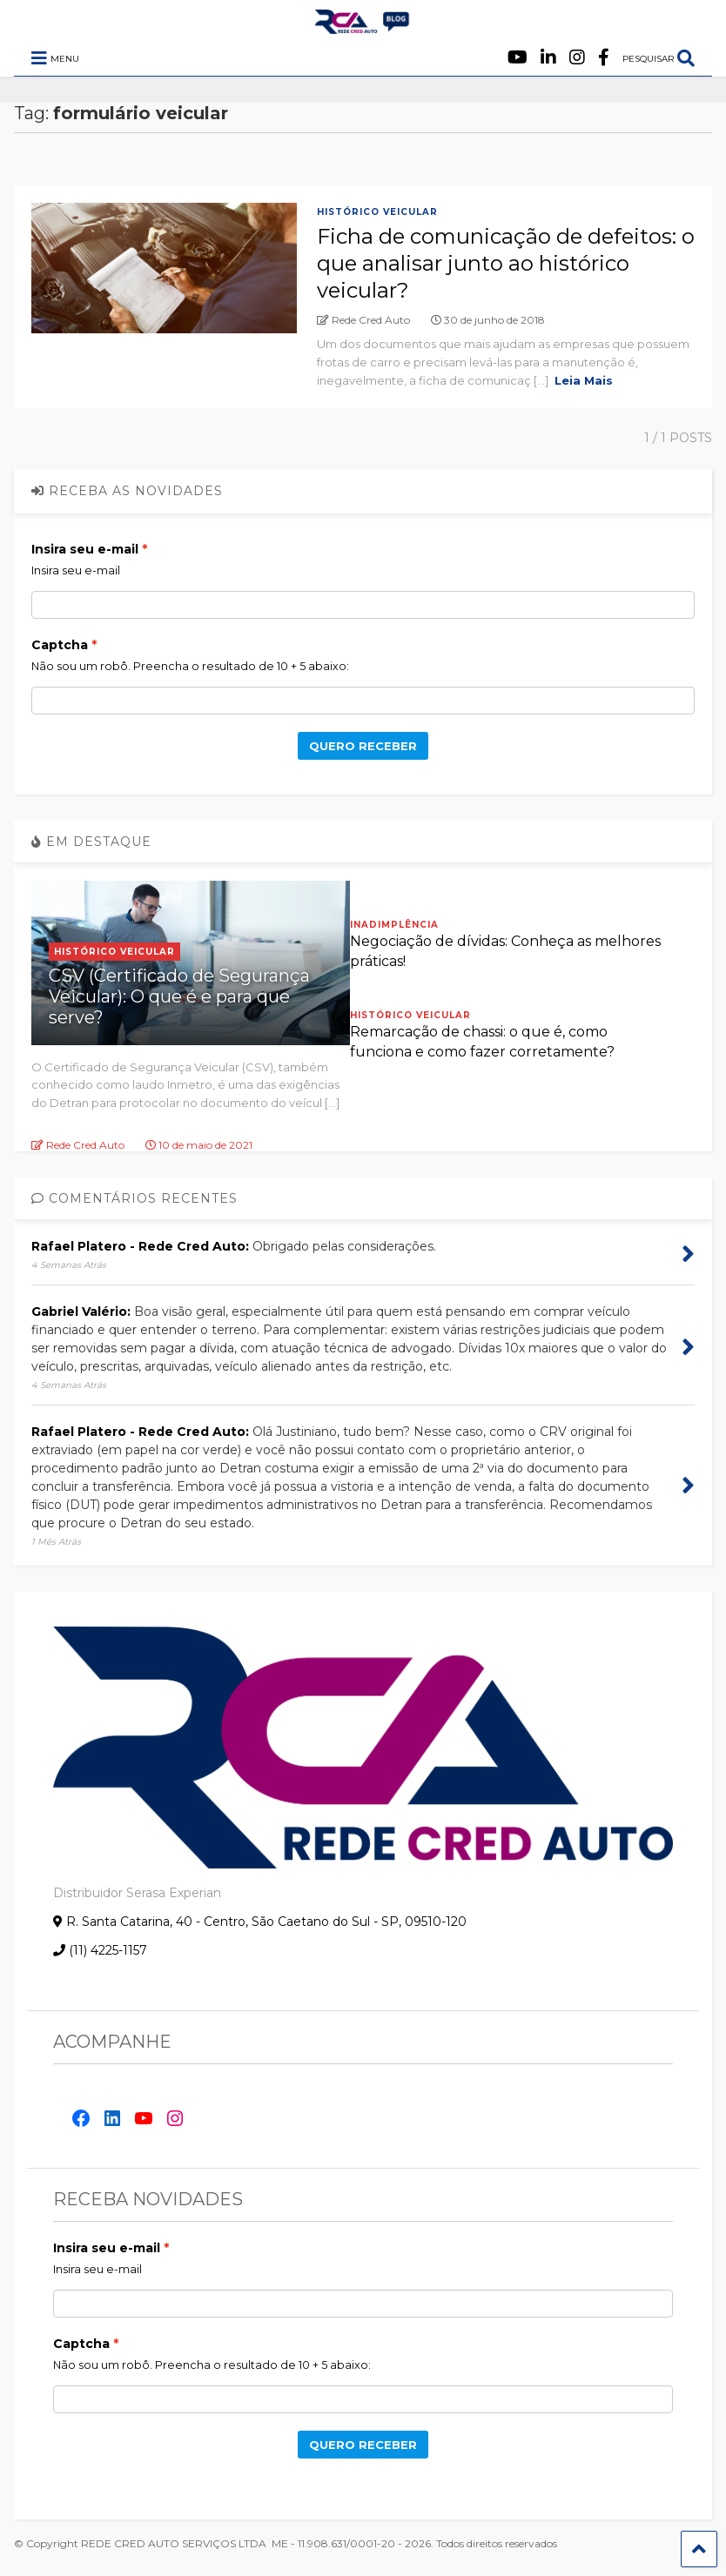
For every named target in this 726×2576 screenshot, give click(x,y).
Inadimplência (394, 924)
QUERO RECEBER (363, 746)
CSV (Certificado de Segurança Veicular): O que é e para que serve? (179, 996)
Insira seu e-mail (84, 549)
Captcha (59, 645)
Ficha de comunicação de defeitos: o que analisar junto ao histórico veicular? (506, 263)
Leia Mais (584, 380)
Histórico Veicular (377, 212)
